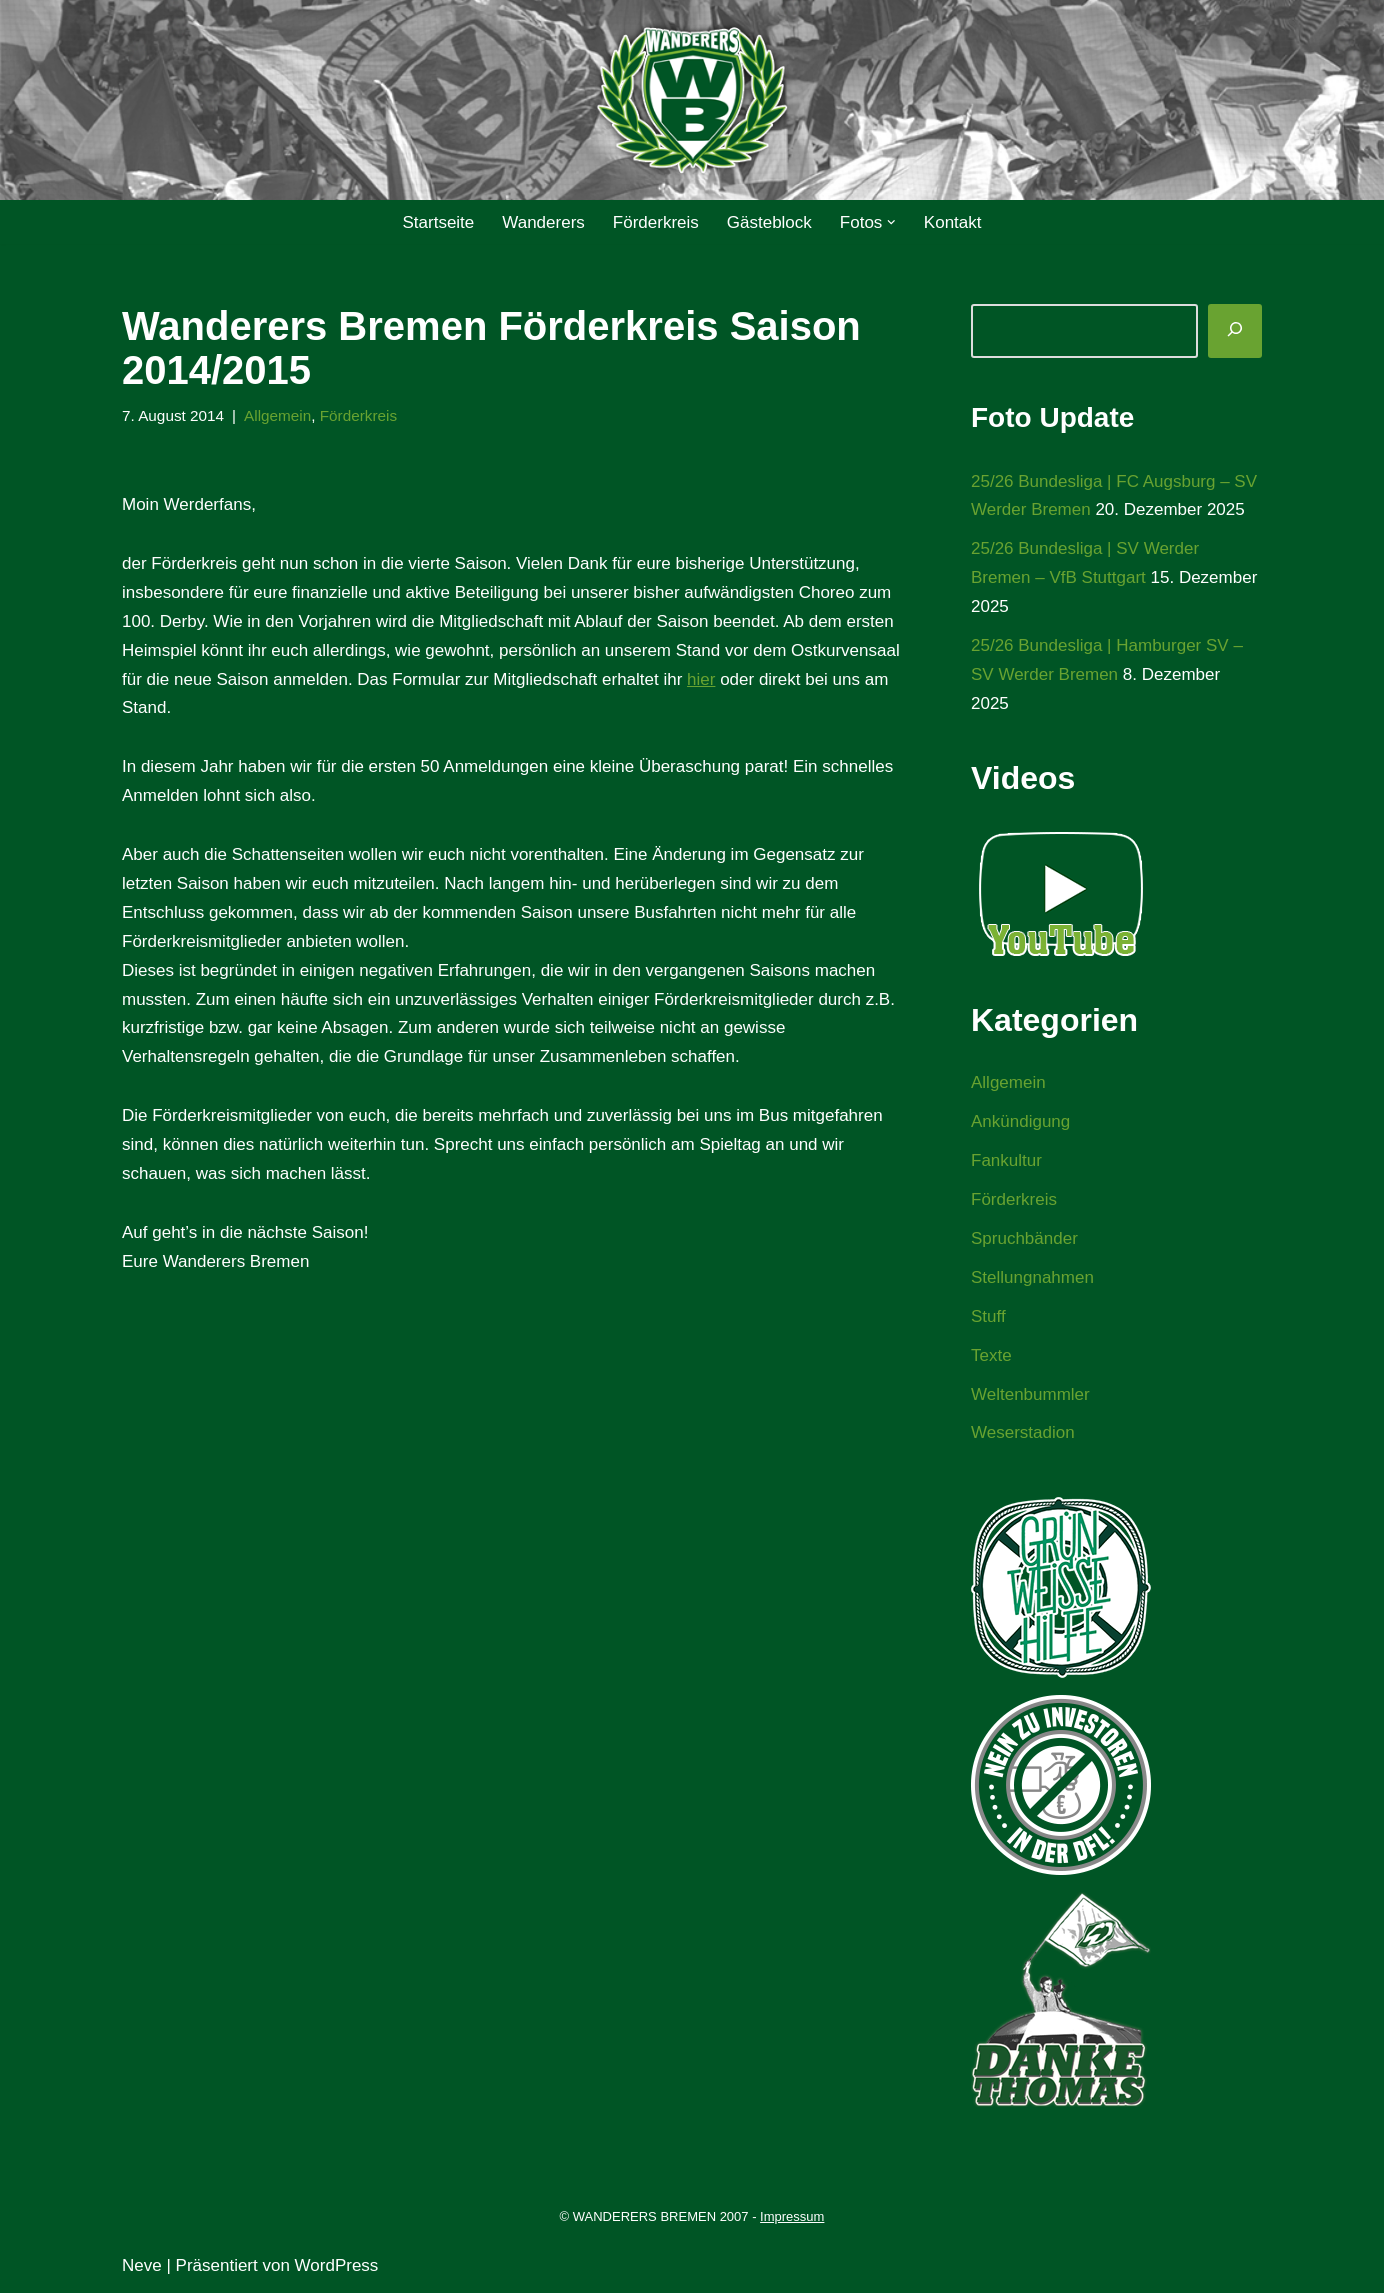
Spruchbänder (1024, 1238)
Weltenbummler (1030, 1394)
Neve (142, 2265)
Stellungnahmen (1032, 1277)
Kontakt (953, 222)
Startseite (438, 222)
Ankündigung (1020, 1121)
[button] (891, 222)
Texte (991, 1355)
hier (701, 679)
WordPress (337, 2265)
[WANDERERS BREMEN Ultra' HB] (692, 100)
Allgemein (277, 415)
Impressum (792, 2216)
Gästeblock (769, 222)
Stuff (988, 1316)
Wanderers (543, 222)
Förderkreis (656, 222)
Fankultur (1006, 1160)
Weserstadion (1023, 1432)
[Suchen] (1235, 331)
